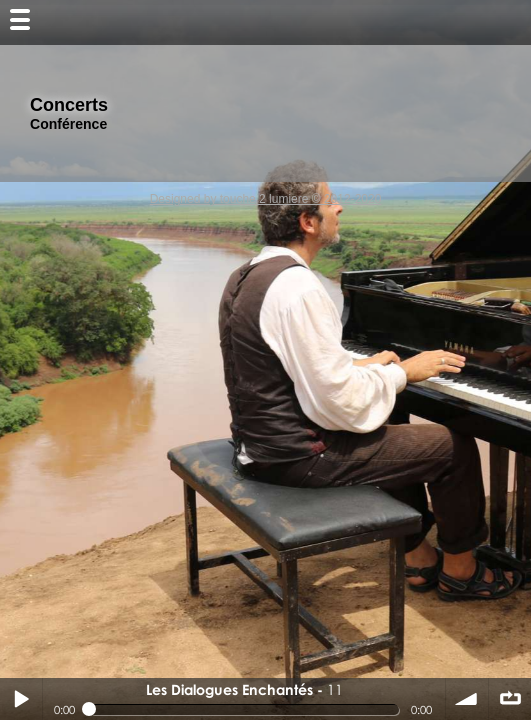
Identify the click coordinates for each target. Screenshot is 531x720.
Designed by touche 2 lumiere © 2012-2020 (266, 199)
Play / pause (21, 699)
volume (467, 699)
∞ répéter (510, 699)
